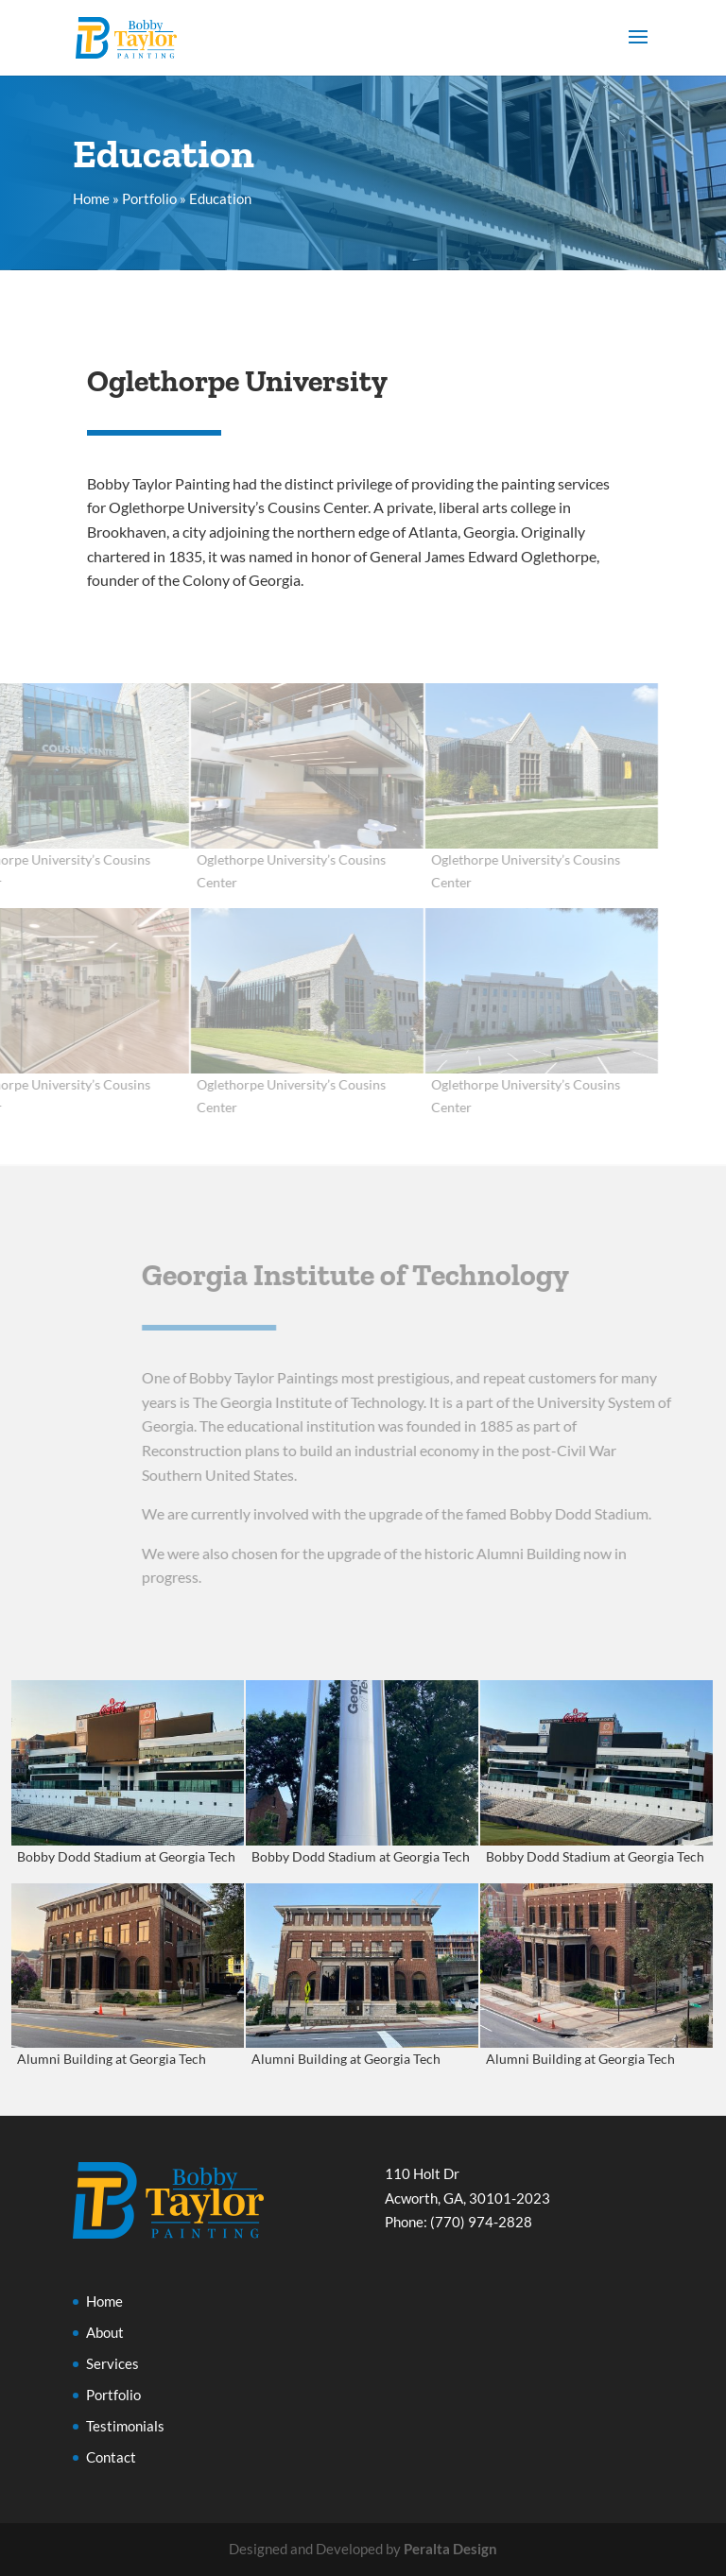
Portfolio (149, 198)
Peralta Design (450, 2548)
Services (112, 2363)
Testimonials (125, 2425)
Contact (111, 2456)
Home (91, 198)
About (105, 2332)
